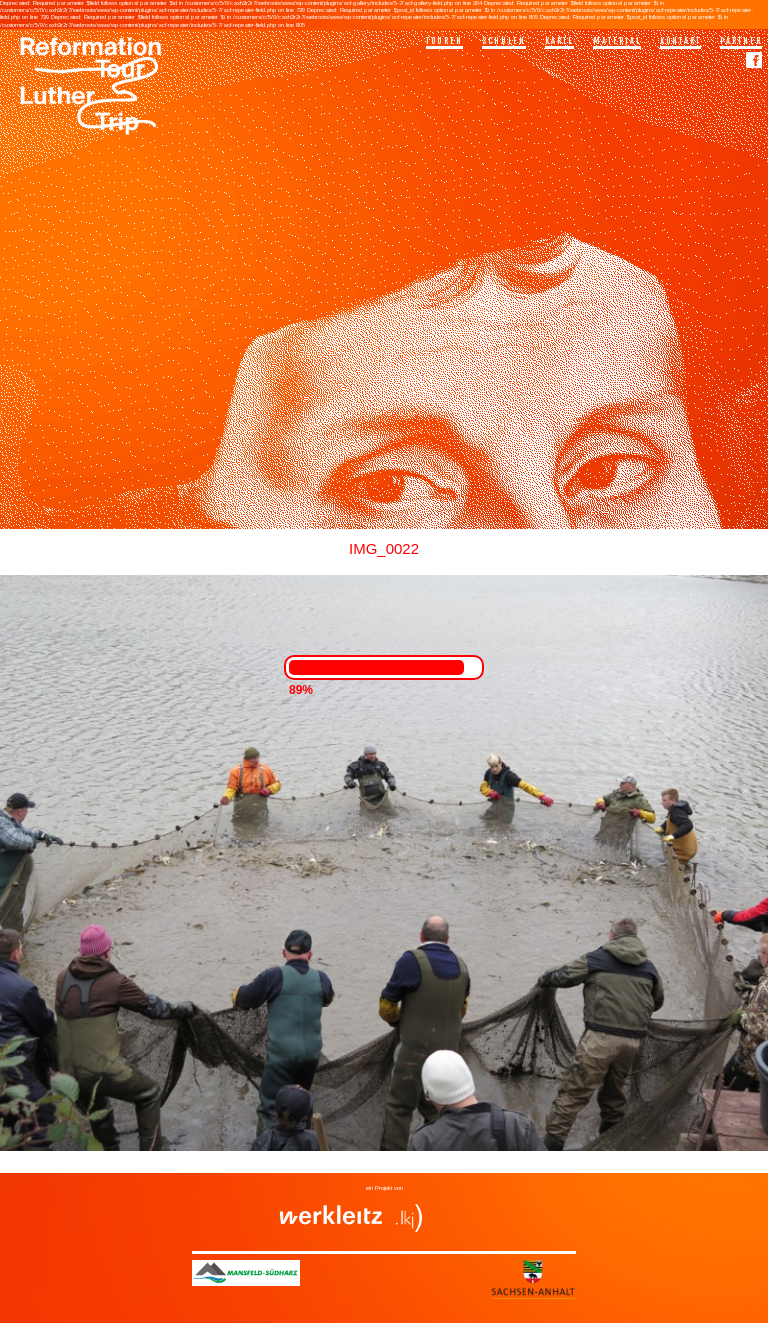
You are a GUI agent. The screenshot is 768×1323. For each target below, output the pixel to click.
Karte (559, 41)
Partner (741, 41)
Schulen (504, 41)
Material (617, 41)
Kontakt (680, 41)
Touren (444, 41)
